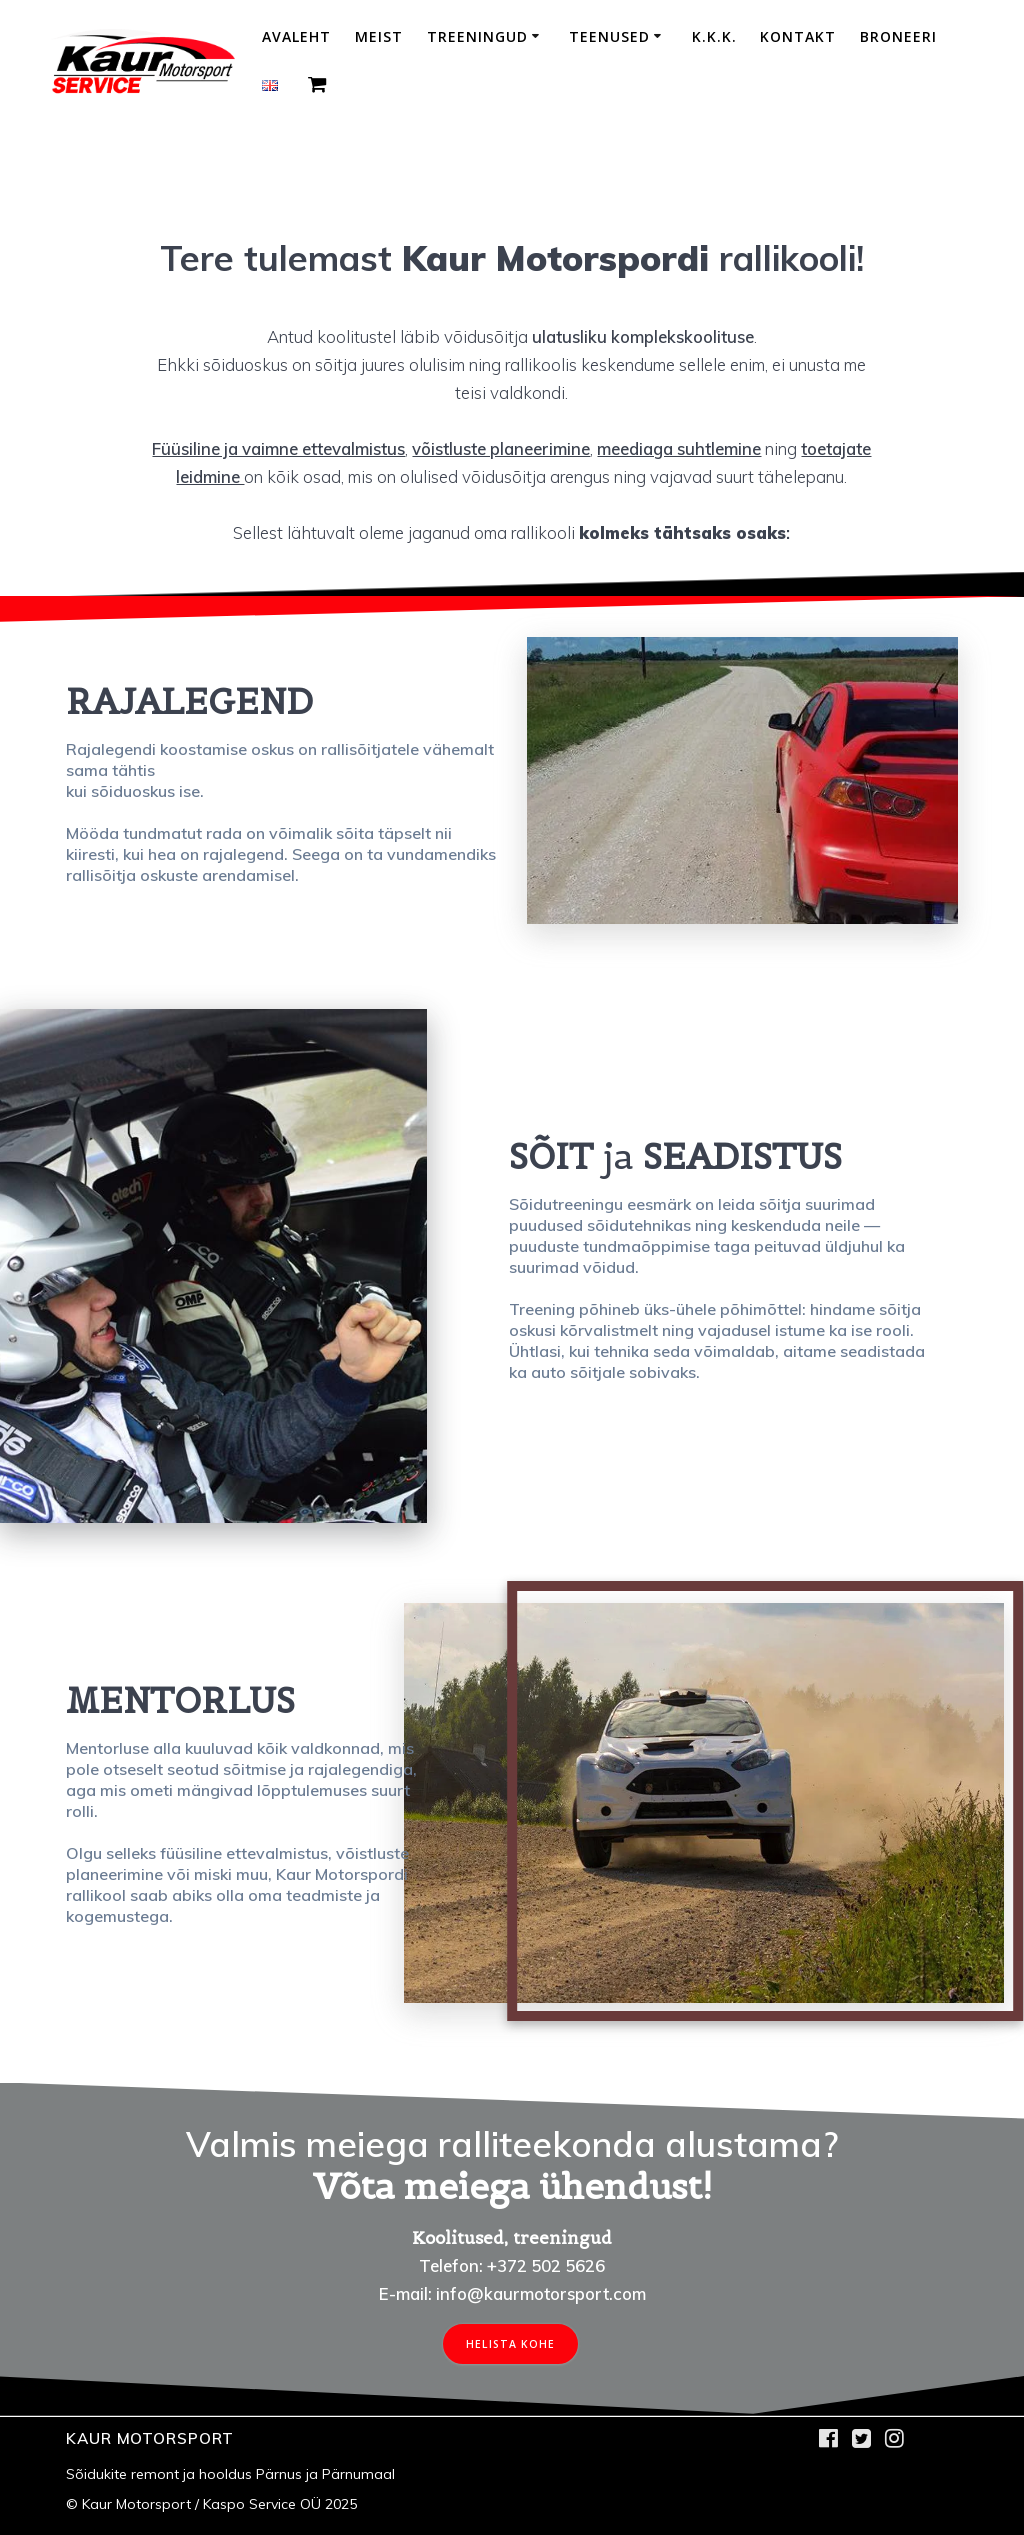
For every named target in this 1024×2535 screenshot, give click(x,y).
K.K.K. (714, 36)
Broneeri (898, 36)
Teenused (609, 36)
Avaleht (296, 36)
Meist (379, 36)
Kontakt (798, 36)
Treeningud (477, 36)
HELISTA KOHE (510, 2344)
